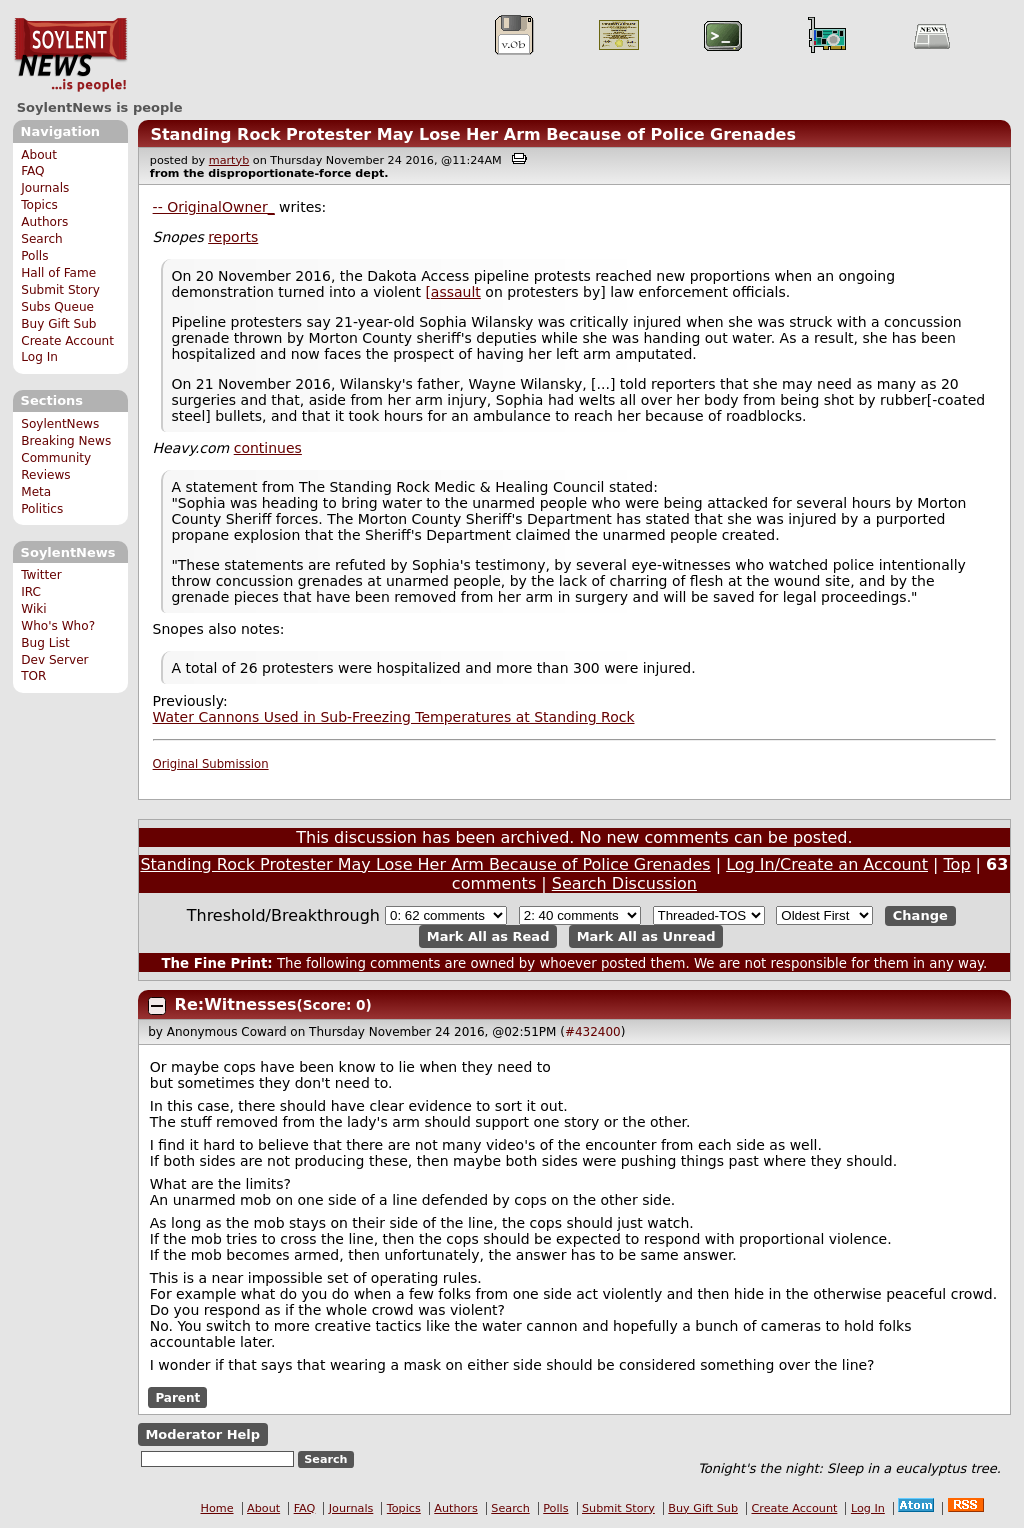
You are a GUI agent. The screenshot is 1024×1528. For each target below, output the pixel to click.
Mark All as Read (488, 936)
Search (42, 239)
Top (957, 864)
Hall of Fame (58, 273)
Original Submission (211, 764)
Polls (34, 256)
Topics (39, 205)
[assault (452, 292)
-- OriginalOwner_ (214, 207)
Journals (45, 188)
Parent (177, 1398)
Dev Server (54, 660)
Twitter (41, 575)
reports (233, 237)
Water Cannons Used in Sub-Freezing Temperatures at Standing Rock (394, 717)
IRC (31, 592)
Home (217, 1508)
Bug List (45, 643)
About (39, 155)
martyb (229, 160)
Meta (36, 492)
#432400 (593, 1032)
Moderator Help (202, 1434)
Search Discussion (624, 883)
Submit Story (60, 290)
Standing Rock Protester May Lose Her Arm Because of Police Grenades (473, 134)
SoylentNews (70, 55)
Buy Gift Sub (58, 324)
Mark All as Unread (646, 936)
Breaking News (66, 441)
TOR (33, 676)
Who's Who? (58, 626)
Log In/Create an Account (827, 864)
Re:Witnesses (236, 1004)
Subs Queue (57, 307)
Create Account (67, 341)
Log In (39, 357)
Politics (42, 509)
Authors (44, 222)
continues (268, 448)
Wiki (33, 609)
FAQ (32, 171)
